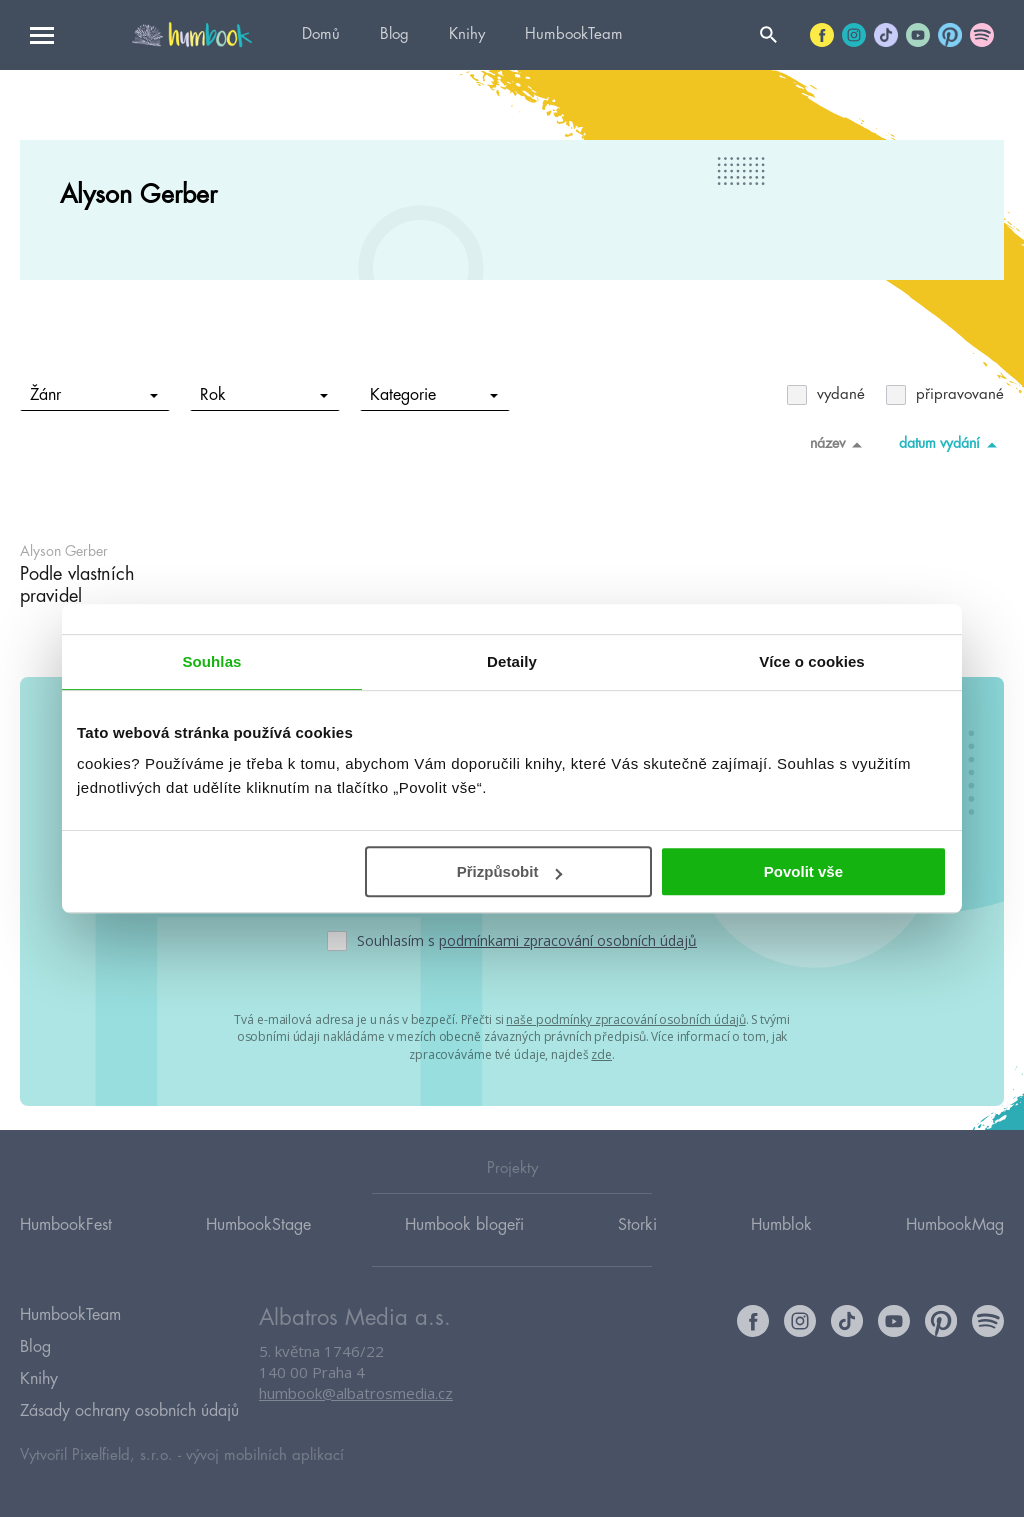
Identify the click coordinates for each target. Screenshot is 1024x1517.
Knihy (467, 34)
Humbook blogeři (464, 1233)
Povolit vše (803, 871)
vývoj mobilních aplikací (265, 1453)
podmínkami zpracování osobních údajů (568, 940)
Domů (321, 34)
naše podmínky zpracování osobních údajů (625, 1018)
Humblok (781, 1233)
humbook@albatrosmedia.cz (356, 1402)
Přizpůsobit (510, 871)
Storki (637, 1233)
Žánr (94, 395)
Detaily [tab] (512, 661)
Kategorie (434, 395)
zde (601, 1052)
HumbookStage (258, 1233)
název (839, 444)
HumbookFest (66, 1233)
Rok (264, 395)
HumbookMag (955, 1233)
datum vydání (951, 444)
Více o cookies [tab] (812, 661)
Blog (394, 34)
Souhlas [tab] (211, 661)
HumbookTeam (574, 34)
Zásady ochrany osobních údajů (129, 1410)
